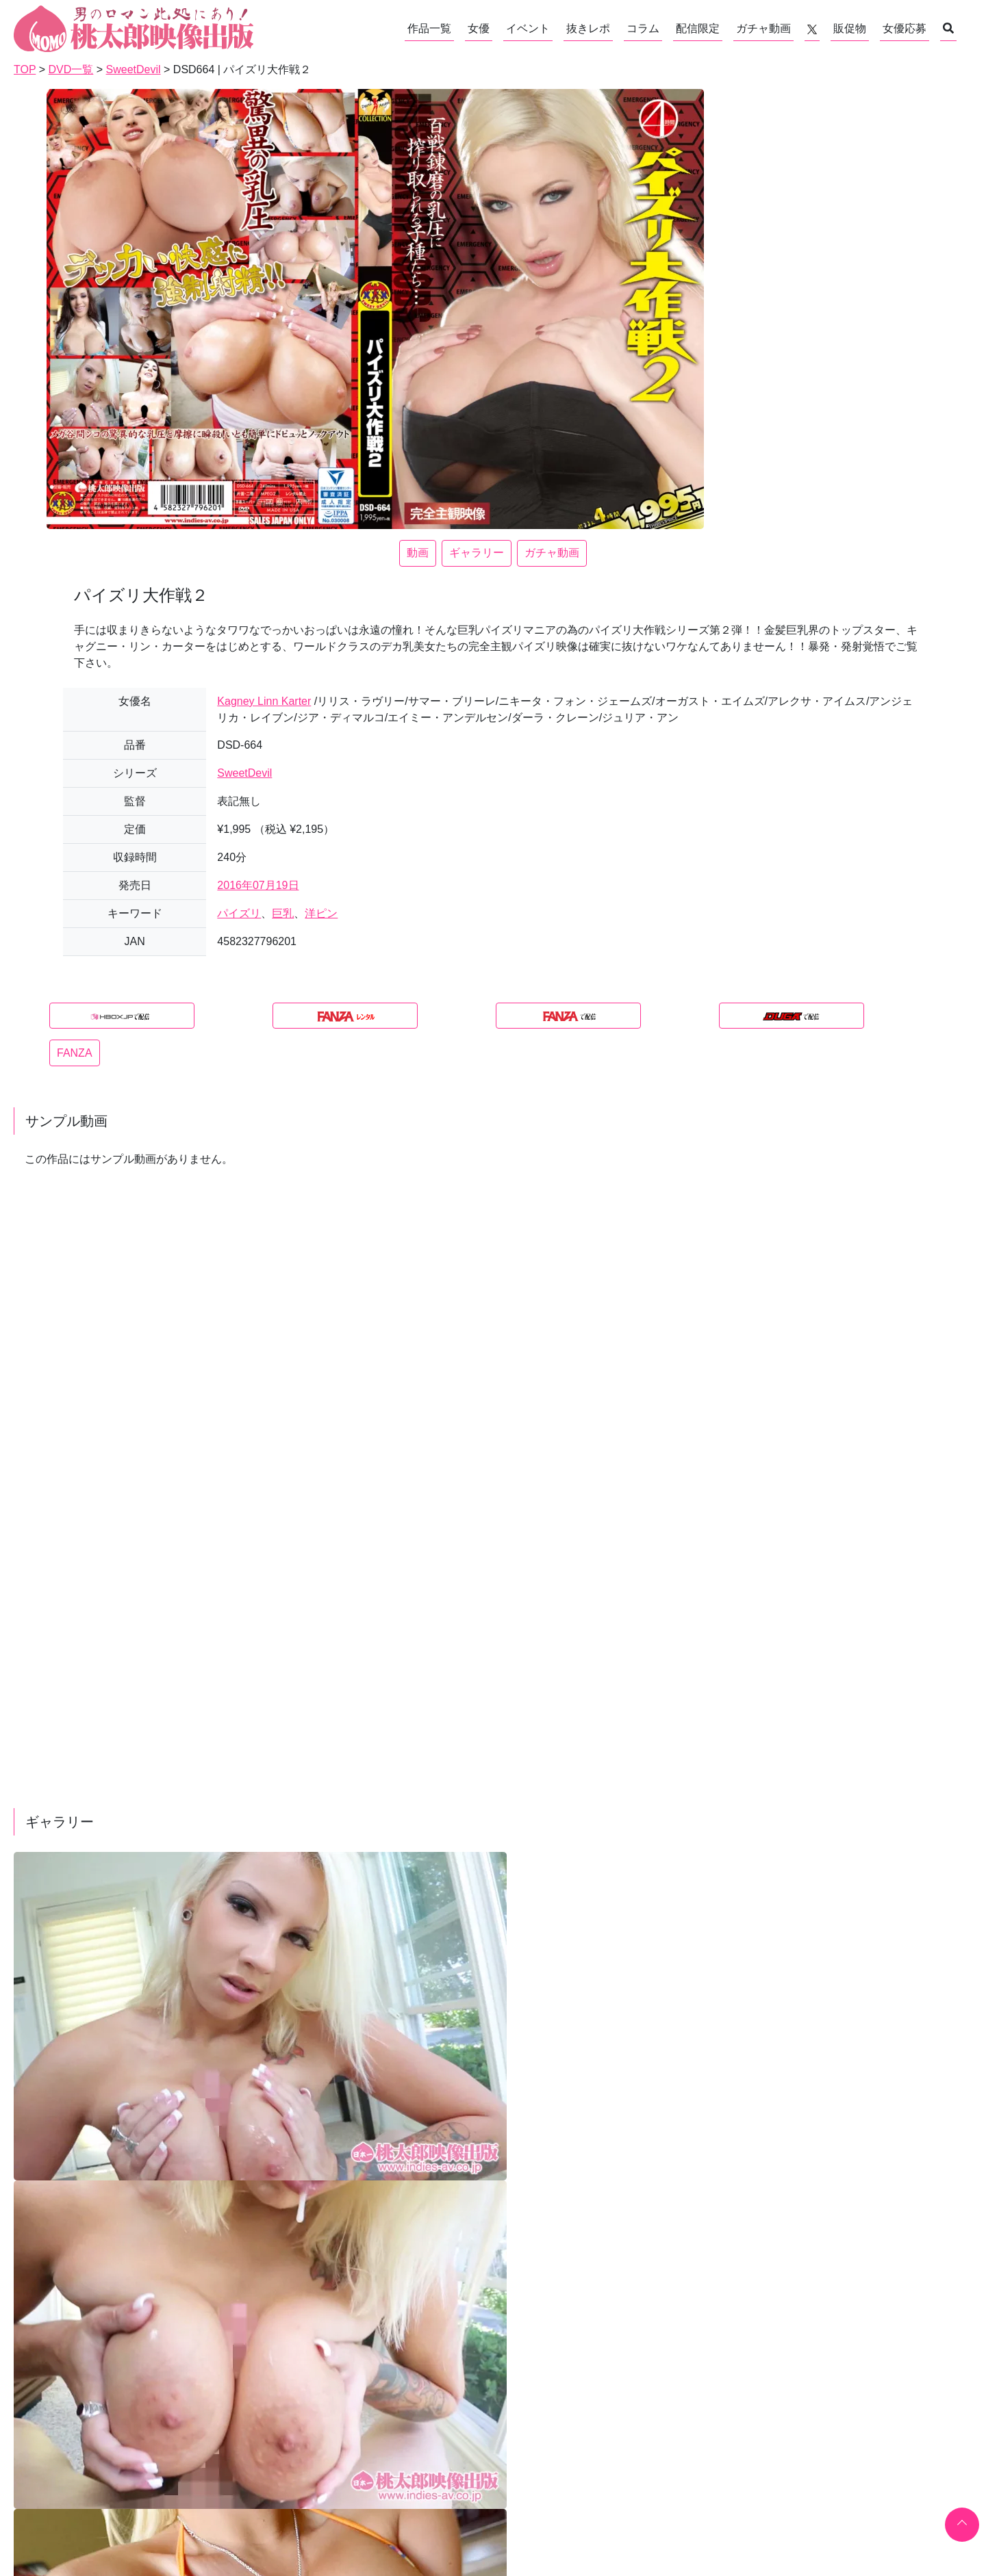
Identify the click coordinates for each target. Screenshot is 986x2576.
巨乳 (283, 913)
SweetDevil (244, 773)
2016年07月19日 (258, 885)
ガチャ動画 (763, 28)
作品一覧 (429, 28)
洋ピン (321, 913)
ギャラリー (476, 552)
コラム (643, 28)
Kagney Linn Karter (264, 701)
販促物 (849, 28)
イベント (528, 28)
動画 (418, 552)
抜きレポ (588, 28)
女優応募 (904, 28)
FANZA (74, 1053)
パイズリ (239, 913)
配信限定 (698, 28)
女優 (479, 28)
